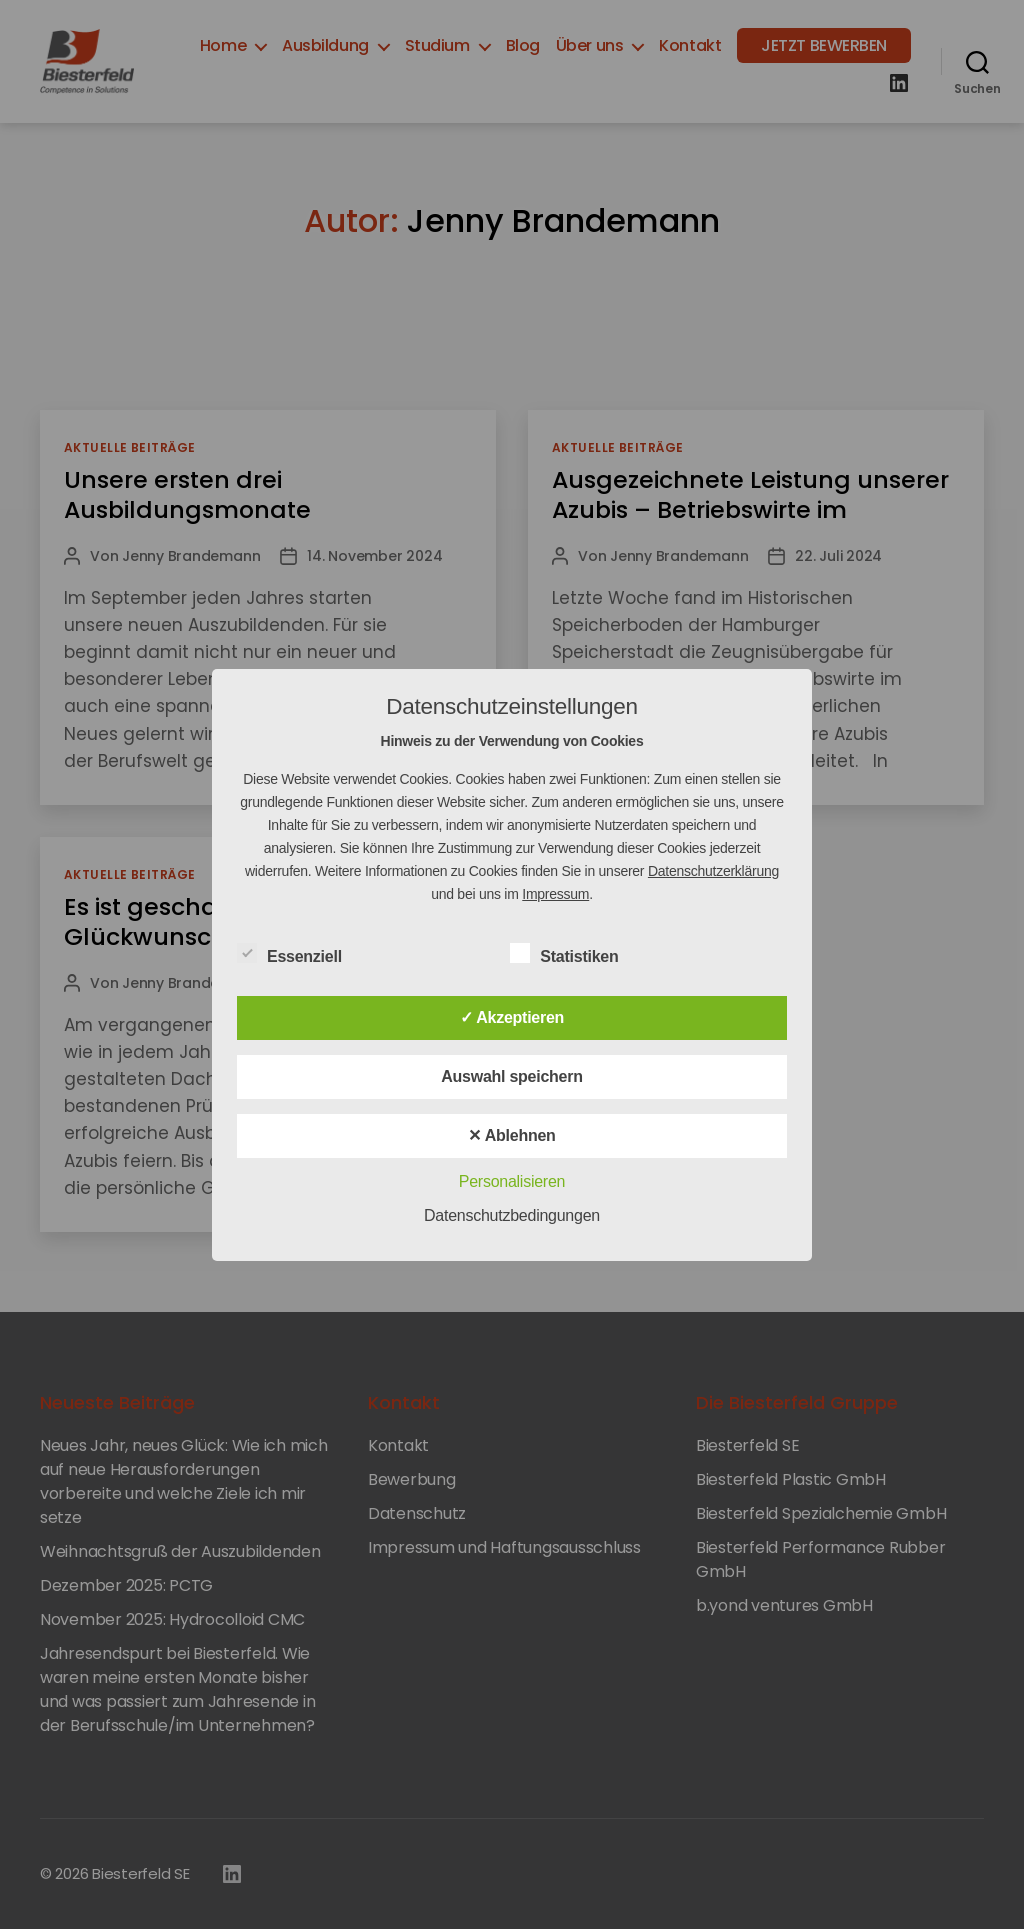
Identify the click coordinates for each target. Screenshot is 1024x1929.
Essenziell (300, 954)
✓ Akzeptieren (512, 1017)
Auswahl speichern (512, 1076)
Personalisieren (512, 1181)
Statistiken (574, 954)
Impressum (555, 894)
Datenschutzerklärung (713, 871)
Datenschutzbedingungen (512, 1215)
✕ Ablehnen (511, 1135)
